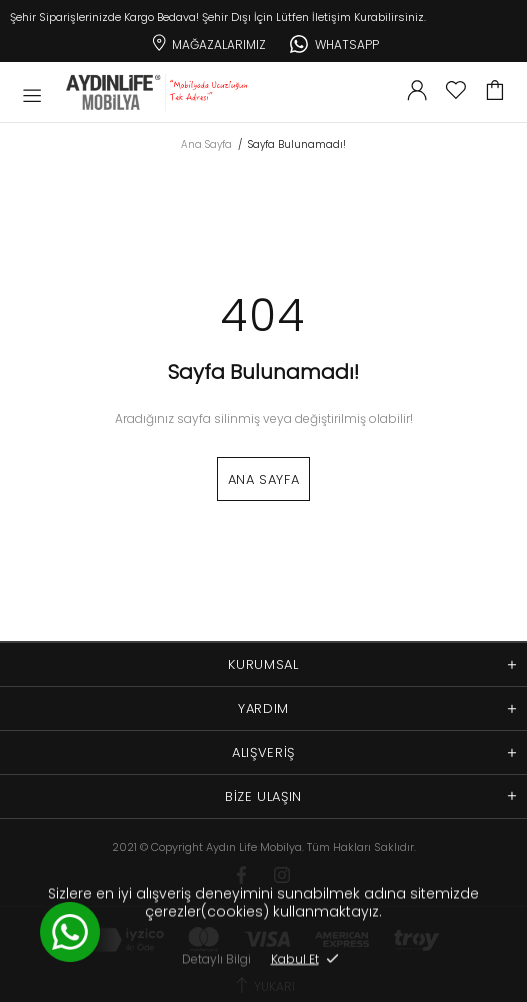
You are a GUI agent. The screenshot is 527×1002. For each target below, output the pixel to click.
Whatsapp (334, 42)
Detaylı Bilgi (216, 958)
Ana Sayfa (206, 145)
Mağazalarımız (207, 41)
